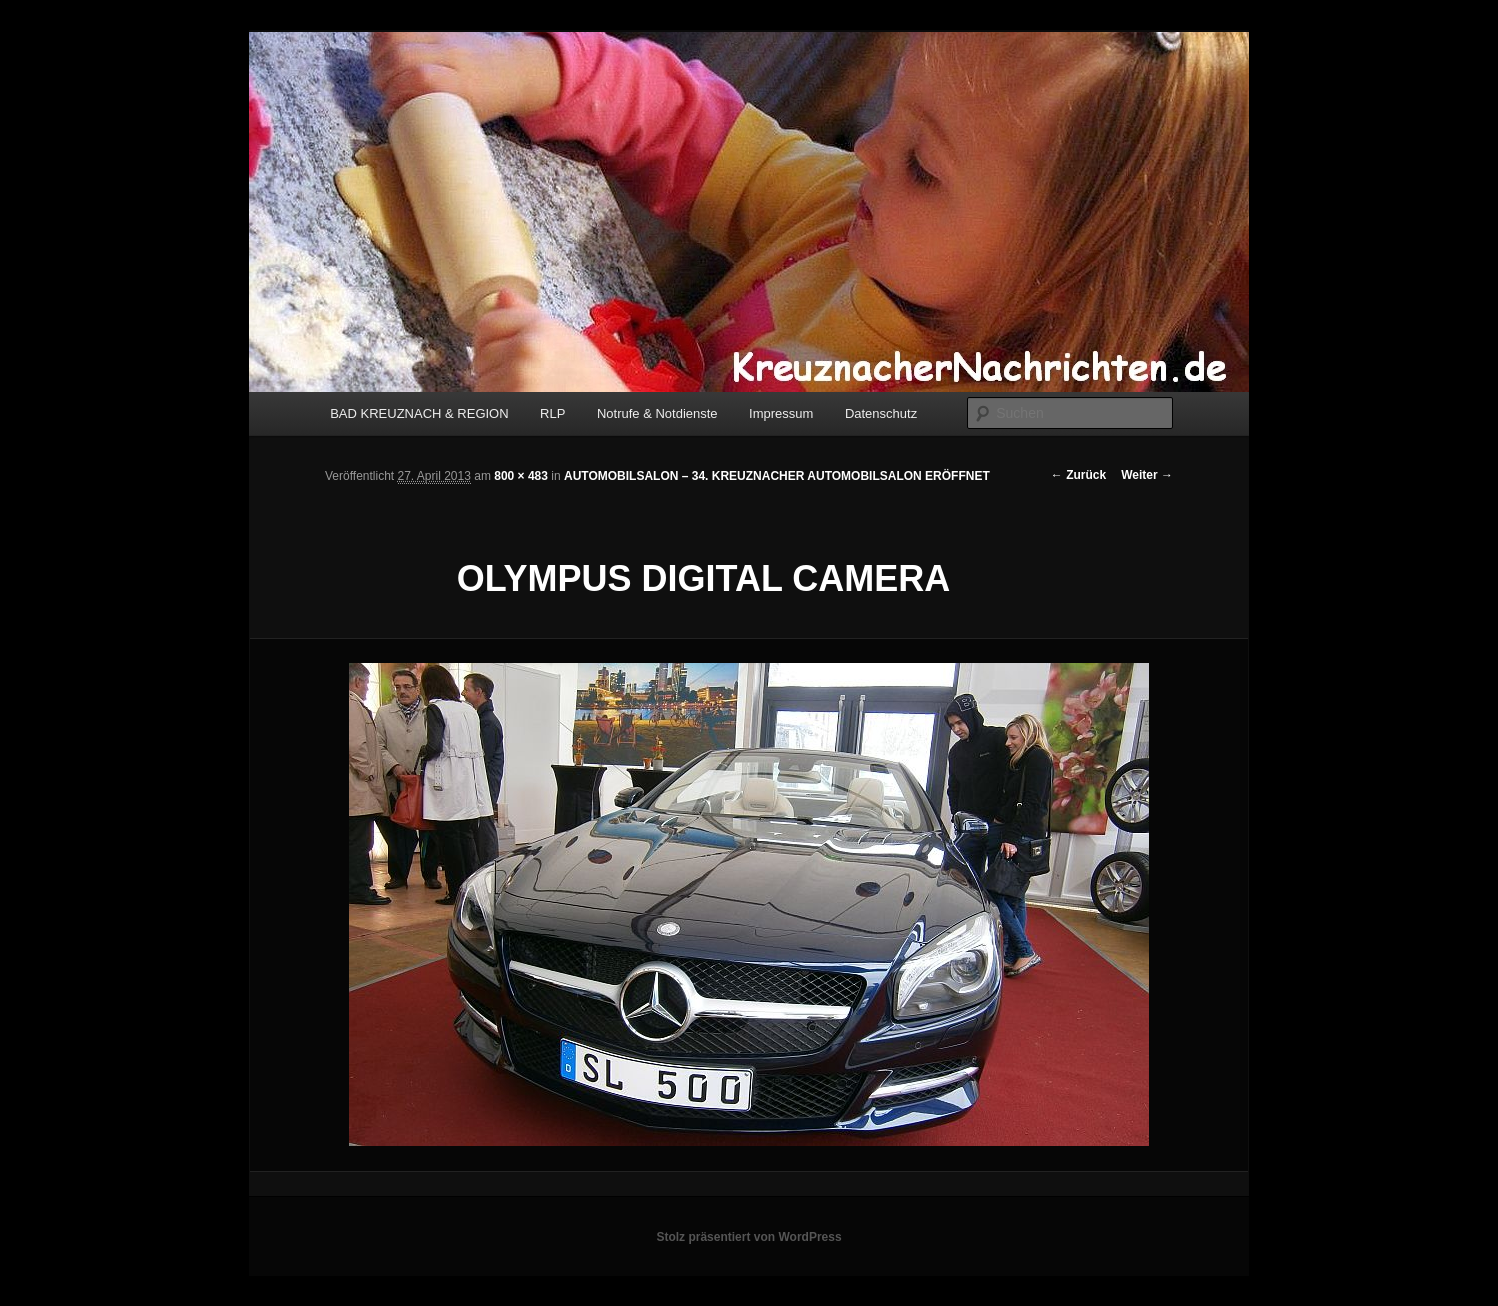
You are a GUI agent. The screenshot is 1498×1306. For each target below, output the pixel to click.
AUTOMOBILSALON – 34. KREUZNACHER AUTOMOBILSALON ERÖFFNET (777, 476)
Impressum (781, 413)
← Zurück (1078, 475)
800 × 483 (521, 476)
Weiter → (1147, 475)
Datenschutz (881, 413)
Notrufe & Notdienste (657, 413)
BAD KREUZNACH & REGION (419, 413)
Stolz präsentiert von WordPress (748, 1237)
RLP (552, 413)
